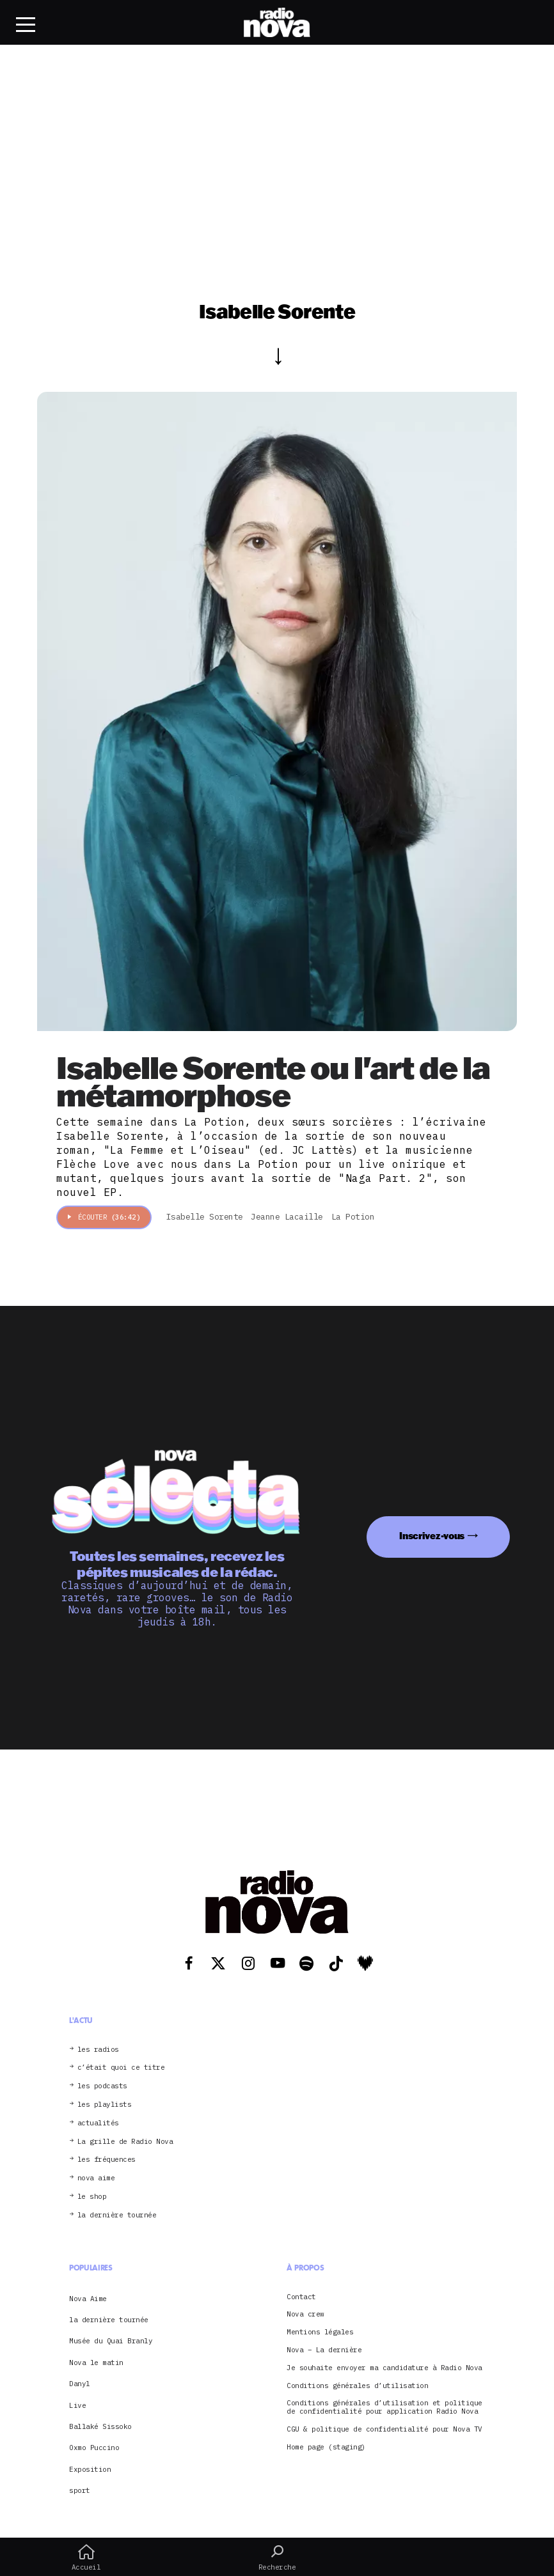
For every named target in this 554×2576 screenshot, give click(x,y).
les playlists (104, 2104)
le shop (92, 2196)
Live (77, 2405)
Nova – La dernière (324, 2350)
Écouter (104, 1217)
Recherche (277, 2557)
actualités (98, 2123)
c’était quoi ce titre (121, 2067)
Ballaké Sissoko (100, 2426)
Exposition (90, 2469)
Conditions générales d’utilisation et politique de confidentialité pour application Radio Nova (384, 2407)
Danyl (79, 2383)
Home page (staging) (326, 2447)
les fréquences (106, 2159)
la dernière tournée (117, 2215)
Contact (301, 2297)
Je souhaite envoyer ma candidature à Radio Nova (384, 2368)
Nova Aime (88, 2298)
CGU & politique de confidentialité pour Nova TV (384, 2429)
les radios (98, 2049)
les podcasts (102, 2086)
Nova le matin (96, 2362)
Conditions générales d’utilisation (357, 2386)
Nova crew (305, 2314)
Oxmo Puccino (94, 2447)
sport (79, 2490)
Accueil (86, 2557)
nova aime (96, 2178)
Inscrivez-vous (431, 1536)
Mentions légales (320, 2332)
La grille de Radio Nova (125, 2142)
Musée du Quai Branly (110, 2340)
